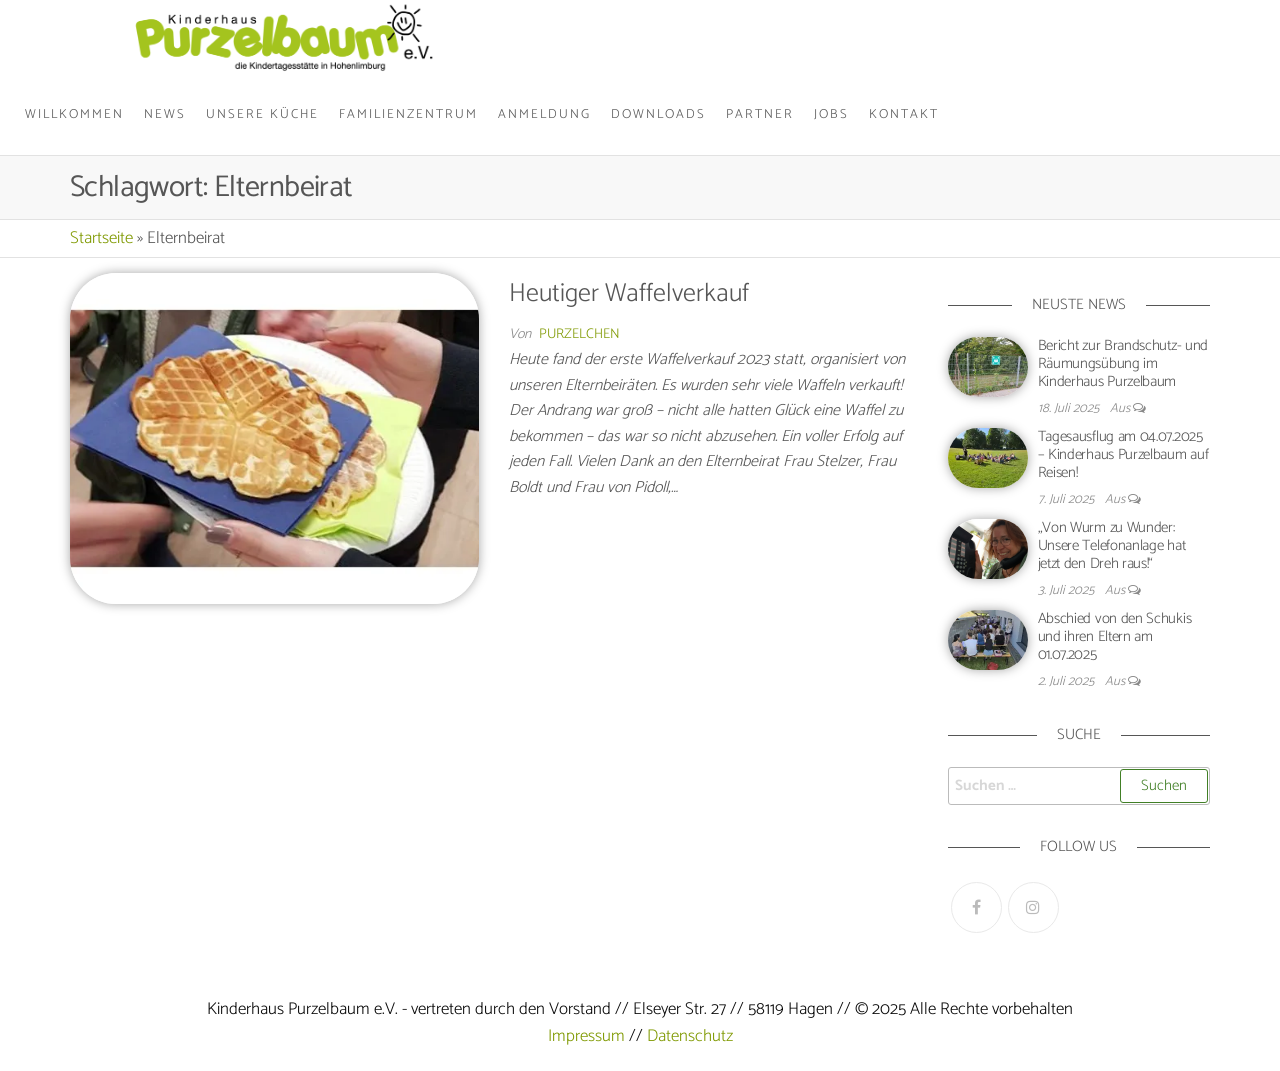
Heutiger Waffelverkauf (629, 293)
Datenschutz (690, 1036)
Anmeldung (544, 114)
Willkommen (74, 114)
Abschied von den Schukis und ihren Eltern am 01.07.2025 (1115, 636)
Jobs (831, 114)
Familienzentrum (408, 114)
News (165, 114)
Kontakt (904, 114)
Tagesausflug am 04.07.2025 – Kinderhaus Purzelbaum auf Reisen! (1123, 454)
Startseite (101, 238)
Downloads (658, 114)
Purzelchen (579, 334)
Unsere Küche (262, 114)
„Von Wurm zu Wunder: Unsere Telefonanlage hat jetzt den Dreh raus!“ (1112, 545)
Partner (760, 114)
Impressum (586, 1036)
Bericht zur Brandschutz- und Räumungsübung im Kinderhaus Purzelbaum (1123, 363)
